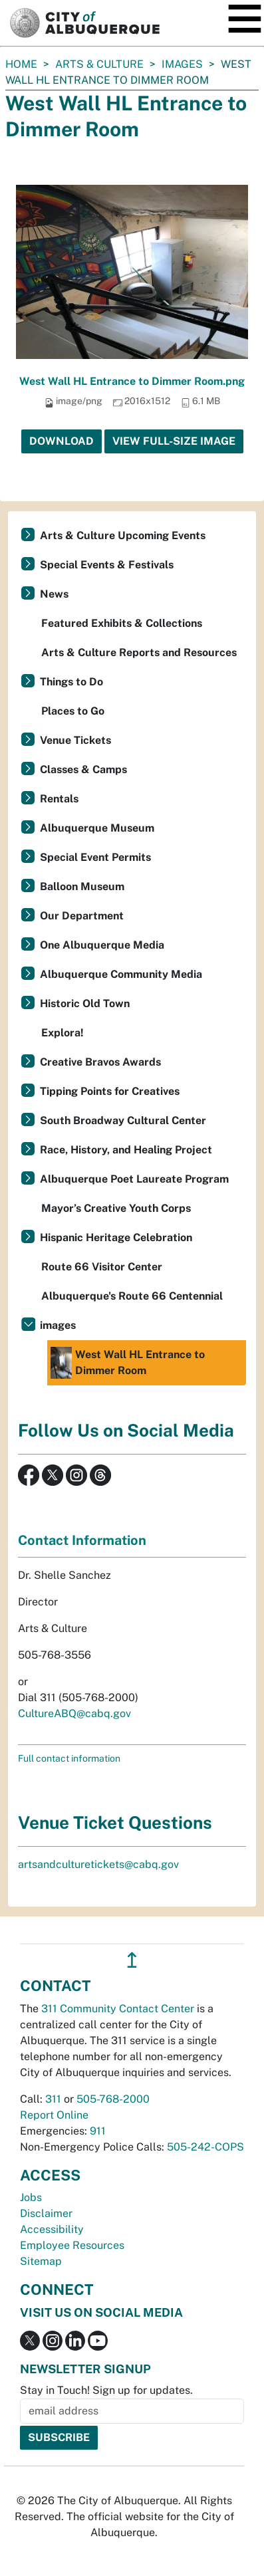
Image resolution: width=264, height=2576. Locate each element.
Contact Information (82, 1540)
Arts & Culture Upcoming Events (122, 535)
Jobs (31, 2197)
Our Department (82, 915)
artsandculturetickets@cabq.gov (98, 1864)
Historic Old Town (85, 1003)
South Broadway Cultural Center (123, 1120)
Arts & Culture (99, 64)
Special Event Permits (95, 857)
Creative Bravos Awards (100, 1062)
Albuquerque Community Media (121, 974)
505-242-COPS (205, 2147)
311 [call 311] (53, 2099)
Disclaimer (46, 2213)
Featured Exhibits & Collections (121, 623)
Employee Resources (72, 2245)
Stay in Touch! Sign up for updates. (106, 2390)
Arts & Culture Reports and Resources (139, 652)
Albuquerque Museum (97, 828)
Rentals (59, 798)
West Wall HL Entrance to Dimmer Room (128, 1363)
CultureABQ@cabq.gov (74, 1713)
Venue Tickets (75, 740)
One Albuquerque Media (102, 945)
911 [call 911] (98, 2131)
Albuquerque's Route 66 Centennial (132, 1296)
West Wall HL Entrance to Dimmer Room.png (132, 381)
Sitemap (41, 2261)
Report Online (54, 2115)
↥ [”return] (132, 1960)
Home (21, 64)
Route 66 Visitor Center (101, 1266)
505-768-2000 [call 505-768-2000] (113, 2099)
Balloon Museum (82, 886)
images (182, 64)
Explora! (62, 1032)
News (54, 594)
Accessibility (52, 2229)
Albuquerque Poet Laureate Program (134, 1179)
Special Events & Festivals (107, 564)
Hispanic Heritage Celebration (116, 1237)
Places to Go (72, 711)
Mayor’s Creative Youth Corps (116, 1208)
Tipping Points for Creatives (110, 1091)
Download (61, 441)
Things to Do (71, 681)
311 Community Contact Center (117, 2008)
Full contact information (69, 1758)
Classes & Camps (83, 769)
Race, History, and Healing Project (126, 1149)
